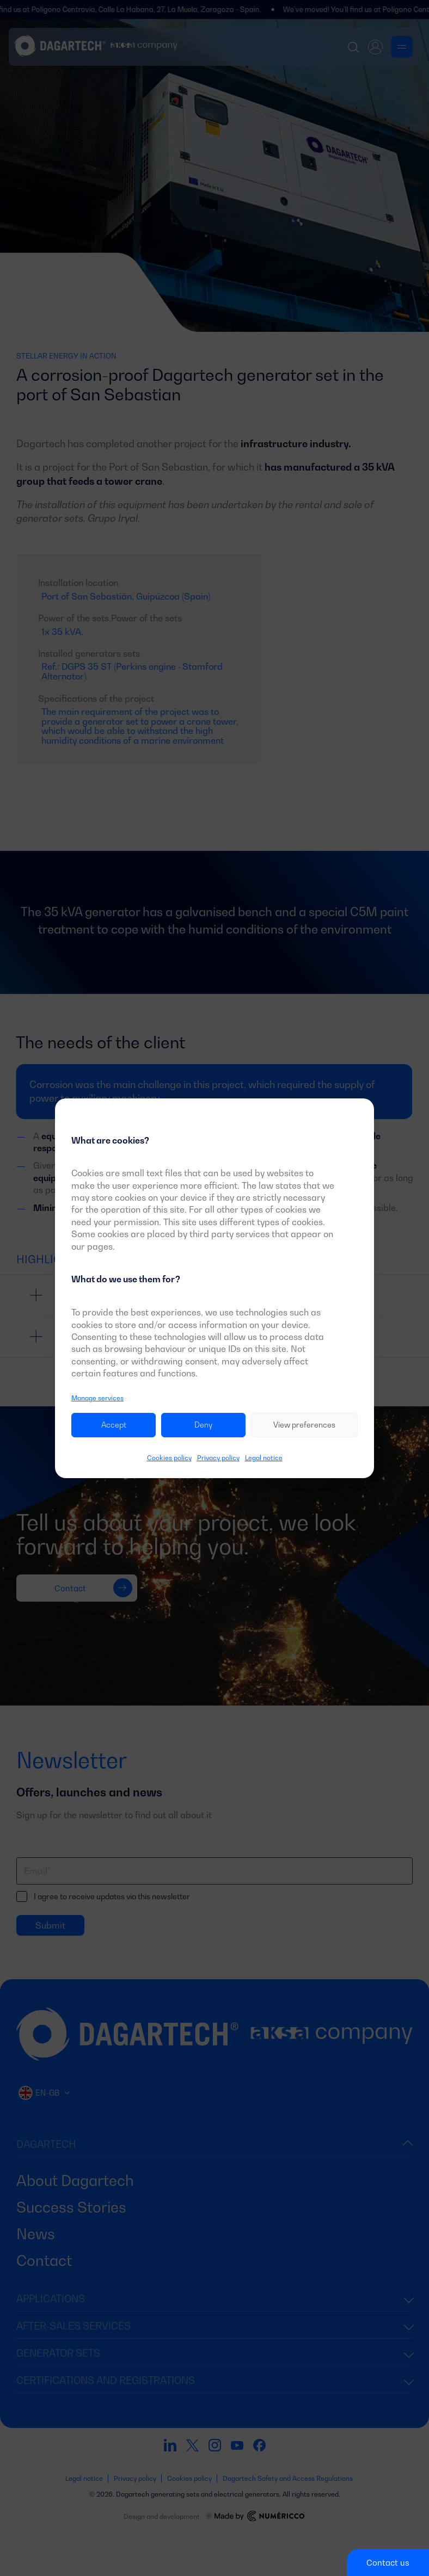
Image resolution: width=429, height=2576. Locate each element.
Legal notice (264, 1458)
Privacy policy (218, 1458)
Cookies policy (169, 1458)
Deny (203, 1424)
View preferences (304, 1424)
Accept (113, 1424)
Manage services (97, 1398)
